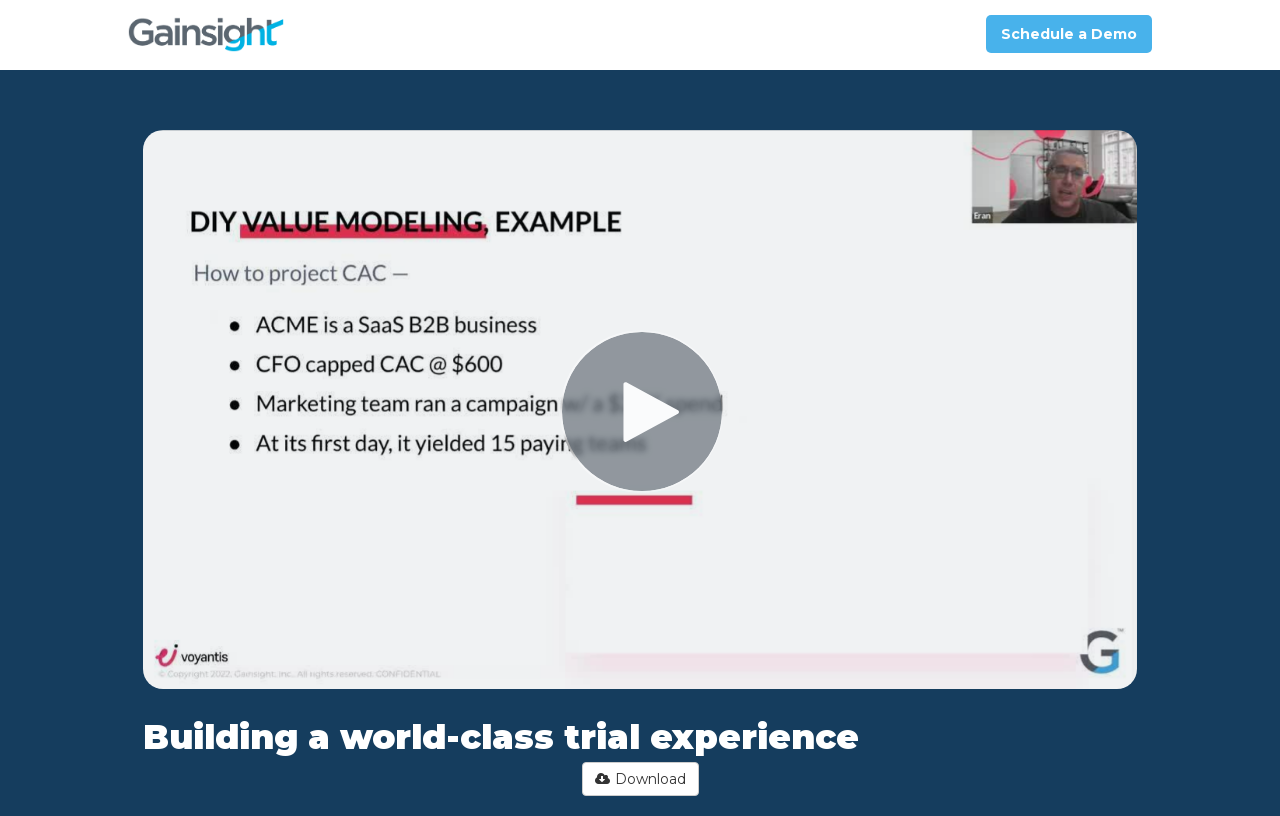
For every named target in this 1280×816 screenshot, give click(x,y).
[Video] (640, 409)
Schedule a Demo (1069, 34)
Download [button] (640, 779)
